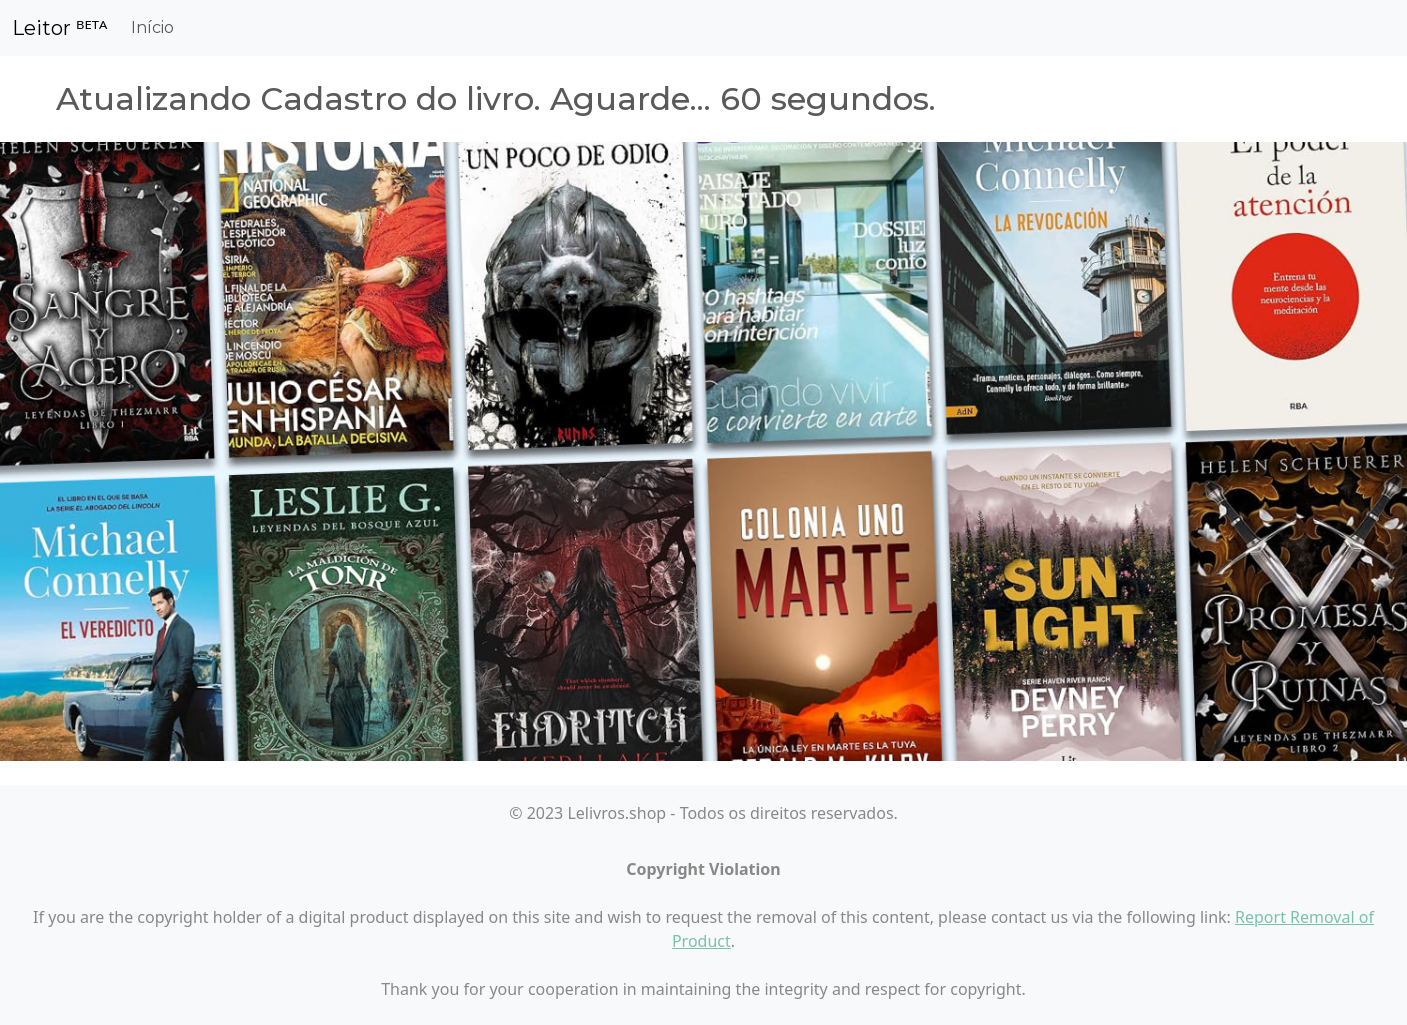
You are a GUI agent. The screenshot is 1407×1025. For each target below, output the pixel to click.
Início (152, 27)
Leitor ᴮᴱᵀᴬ (59, 28)
